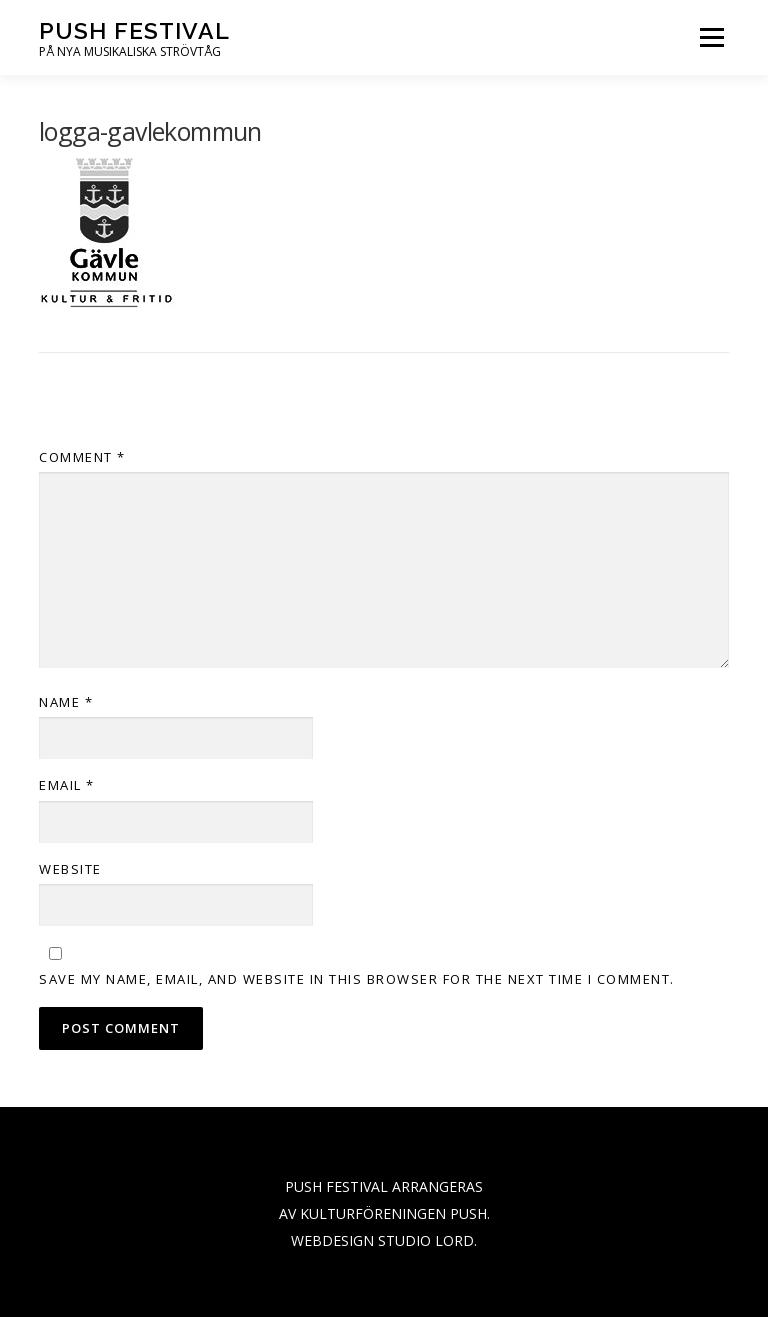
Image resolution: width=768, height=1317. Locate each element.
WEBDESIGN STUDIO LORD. (384, 1240)
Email (67, 785)
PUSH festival (134, 30)
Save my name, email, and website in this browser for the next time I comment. (357, 979)
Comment (82, 457)
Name (66, 702)
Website (70, 869)
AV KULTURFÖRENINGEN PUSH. (384, 1213)
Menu (711, 37)
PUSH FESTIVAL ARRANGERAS (384, 1186)
